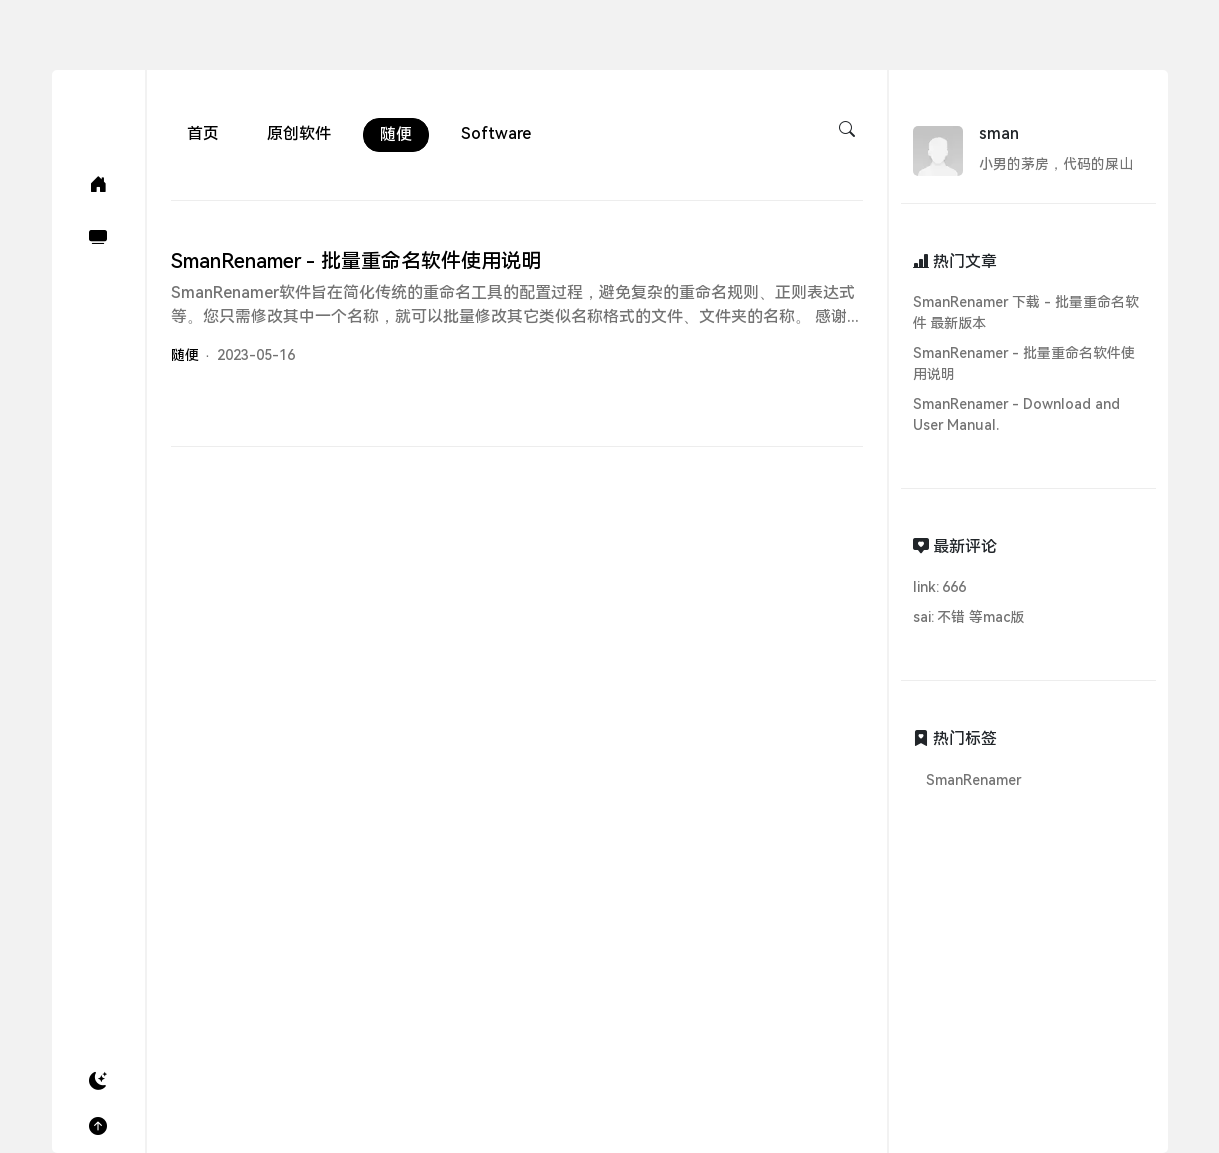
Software (496, 133)
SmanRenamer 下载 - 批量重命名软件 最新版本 (1026, 312)
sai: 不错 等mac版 (969, 617)
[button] (98, 1081)
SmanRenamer (974, 780)
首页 (203, 133)
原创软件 (299, 133)
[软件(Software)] (98, 237)
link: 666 (940, 587)
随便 (396, 134)
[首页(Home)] (98, 184)
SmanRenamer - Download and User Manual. (1017, 414)
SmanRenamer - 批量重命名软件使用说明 (1024, 363)
